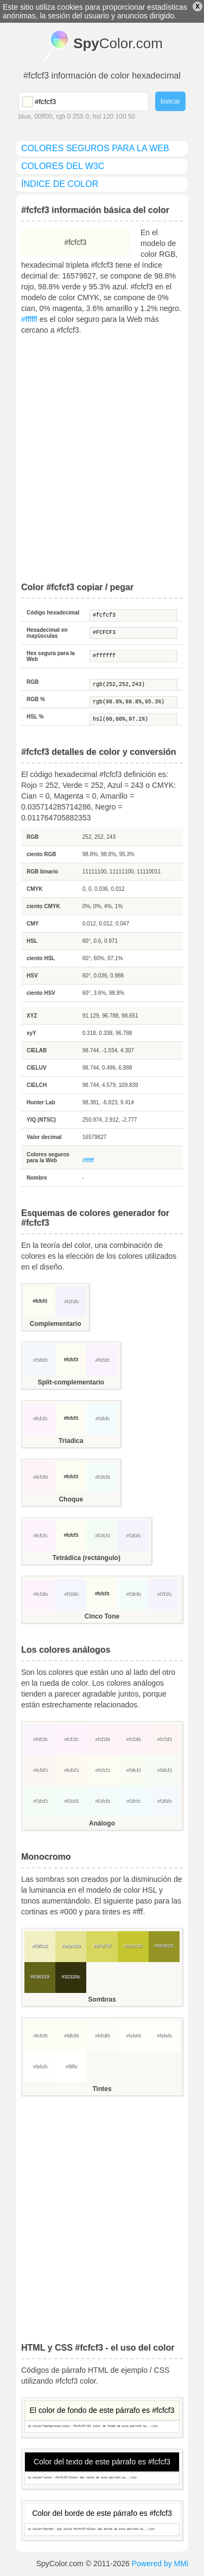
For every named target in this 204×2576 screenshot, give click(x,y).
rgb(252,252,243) (133, 685)
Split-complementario (70, 1382)
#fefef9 (133, 2035)
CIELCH (37, 1085)
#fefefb (164, 2035)
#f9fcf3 (133, 1769)
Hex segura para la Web (51, 656)
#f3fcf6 (70, 1800)
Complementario (55, 1324)
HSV (32, 976)
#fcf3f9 (101, 1739)
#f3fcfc (102, 1418)
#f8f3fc (101, 1359)
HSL (32, 941)
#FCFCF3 (133, 633)
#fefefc (40, 2066)
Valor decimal (44, 1137)
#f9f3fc (40, 1739)
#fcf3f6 (133, 1739)
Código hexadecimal (53, 613)
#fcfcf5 (40, 2035)
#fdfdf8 (102, 2035)
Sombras (102, 1999)
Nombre (37, 1178)
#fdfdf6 (71, 2035)
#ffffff (29, 319)
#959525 (164, 1946)
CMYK (34, 889)
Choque (71, 1499)
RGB (33, 682)
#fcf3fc (40, 1418)
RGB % (36, 699)
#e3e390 (70, 1946)
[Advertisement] (102, 459)
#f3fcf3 (101, 1535)
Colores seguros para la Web (48, 1157)
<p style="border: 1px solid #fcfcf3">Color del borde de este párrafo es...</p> (102, 2529)
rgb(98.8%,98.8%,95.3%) (133, 702)
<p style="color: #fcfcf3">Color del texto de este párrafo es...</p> (102, 2478)
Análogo (102, 1823)
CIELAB (37, 1050)
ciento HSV (41, 993)
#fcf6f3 (40, 1769)
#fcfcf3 (133, 616)
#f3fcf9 (101, 1800)
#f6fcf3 (164, 1769)
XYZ (32, 1016)
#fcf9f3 (70, 1769)
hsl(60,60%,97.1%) (133, 720)
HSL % (35, 717)
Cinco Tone (102, 1616)
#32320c (71, 1976)
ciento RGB (41, 854)
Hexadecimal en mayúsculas (47, 633)
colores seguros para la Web (95, 148)
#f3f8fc (40, 1359)
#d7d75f (102, 1946)
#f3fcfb (133, 1593)
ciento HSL (41, 958)
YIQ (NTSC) (41, 1120)
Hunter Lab (41, 1102)
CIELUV (37, 1068)
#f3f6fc (70, 1593)
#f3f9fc (164, 1800)
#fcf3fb (40, 1593)
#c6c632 (133, 1946)
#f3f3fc (70, 1301)
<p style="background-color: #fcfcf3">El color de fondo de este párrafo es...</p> (102, 2426)
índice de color (59, 184)
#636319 (39, 1976)
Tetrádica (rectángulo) (86, 1558)
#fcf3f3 (164, 1739)
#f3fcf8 (101, 1476)
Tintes (101, 2089)
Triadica (71, 1441)
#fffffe (71, 2066)
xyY (31, 1033)
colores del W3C (62, 166)
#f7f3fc (164, 1593)
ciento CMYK (43, 906)
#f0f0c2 (40, 1946)
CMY (33, 924)
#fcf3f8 (40, 1476)
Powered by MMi (160, 2563)
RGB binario (42, 872)
